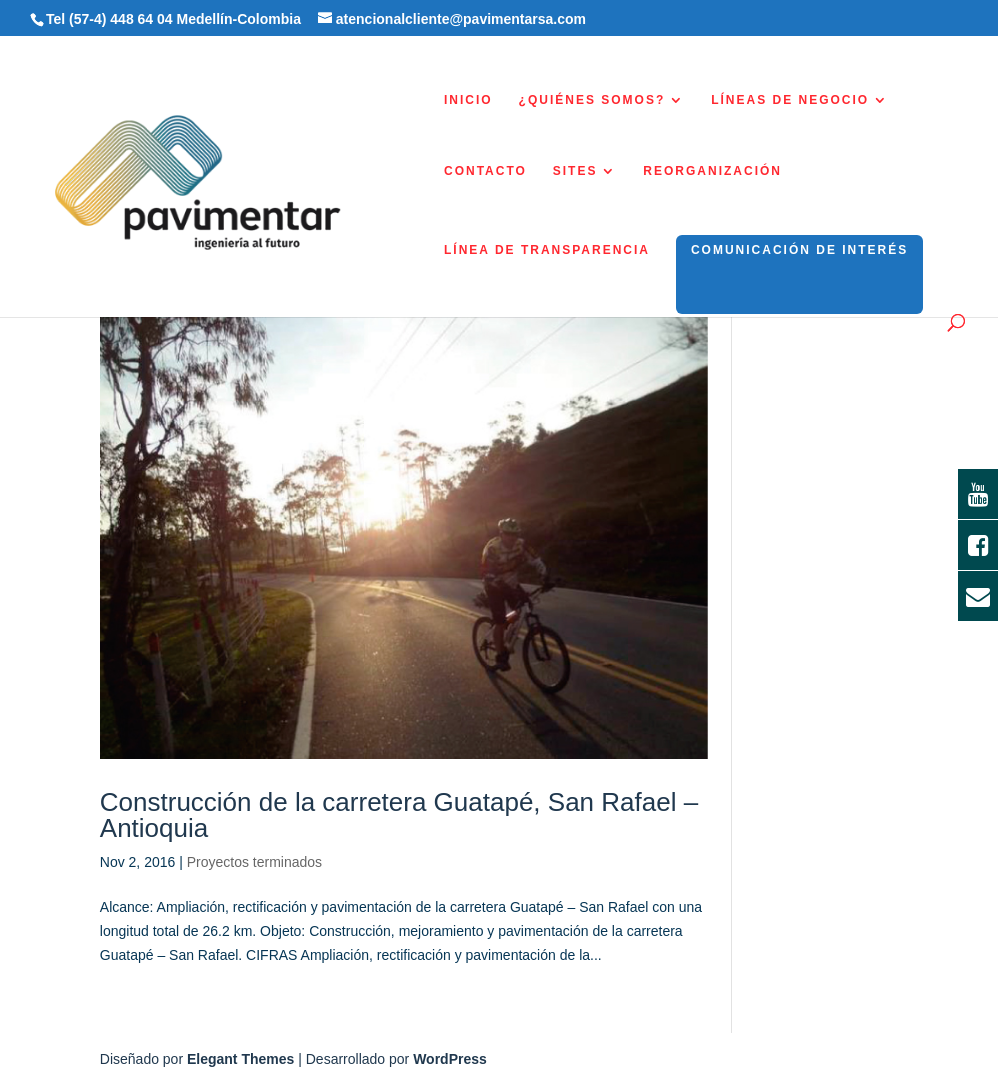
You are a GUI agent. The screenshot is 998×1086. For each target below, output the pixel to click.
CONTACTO (485, 171)
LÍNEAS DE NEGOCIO (790, 100)
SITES (575, 171)
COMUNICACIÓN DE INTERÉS (799, 250)
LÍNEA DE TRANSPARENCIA (547, 250)
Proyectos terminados (254, 862)
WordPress (450, 1059)
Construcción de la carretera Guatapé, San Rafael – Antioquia (399, 815)
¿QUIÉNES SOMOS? (592, 100)
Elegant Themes (240, 1059)
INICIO (468, 100)
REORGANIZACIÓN (712, 171)
